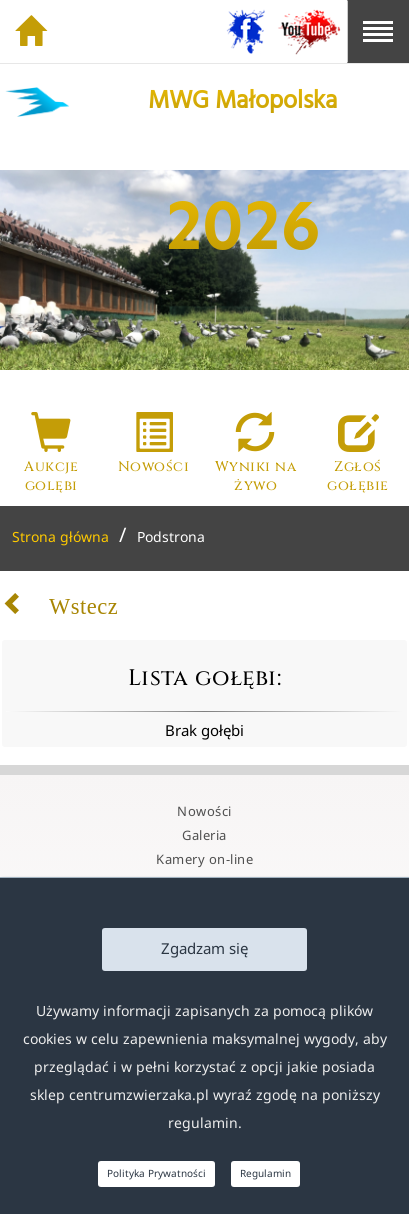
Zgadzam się (204, 949)
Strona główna (60, 537)
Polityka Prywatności (156, 1174)
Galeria (204, 836)
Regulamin (265, 1174)
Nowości (204, 812)
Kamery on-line (204, 860)
